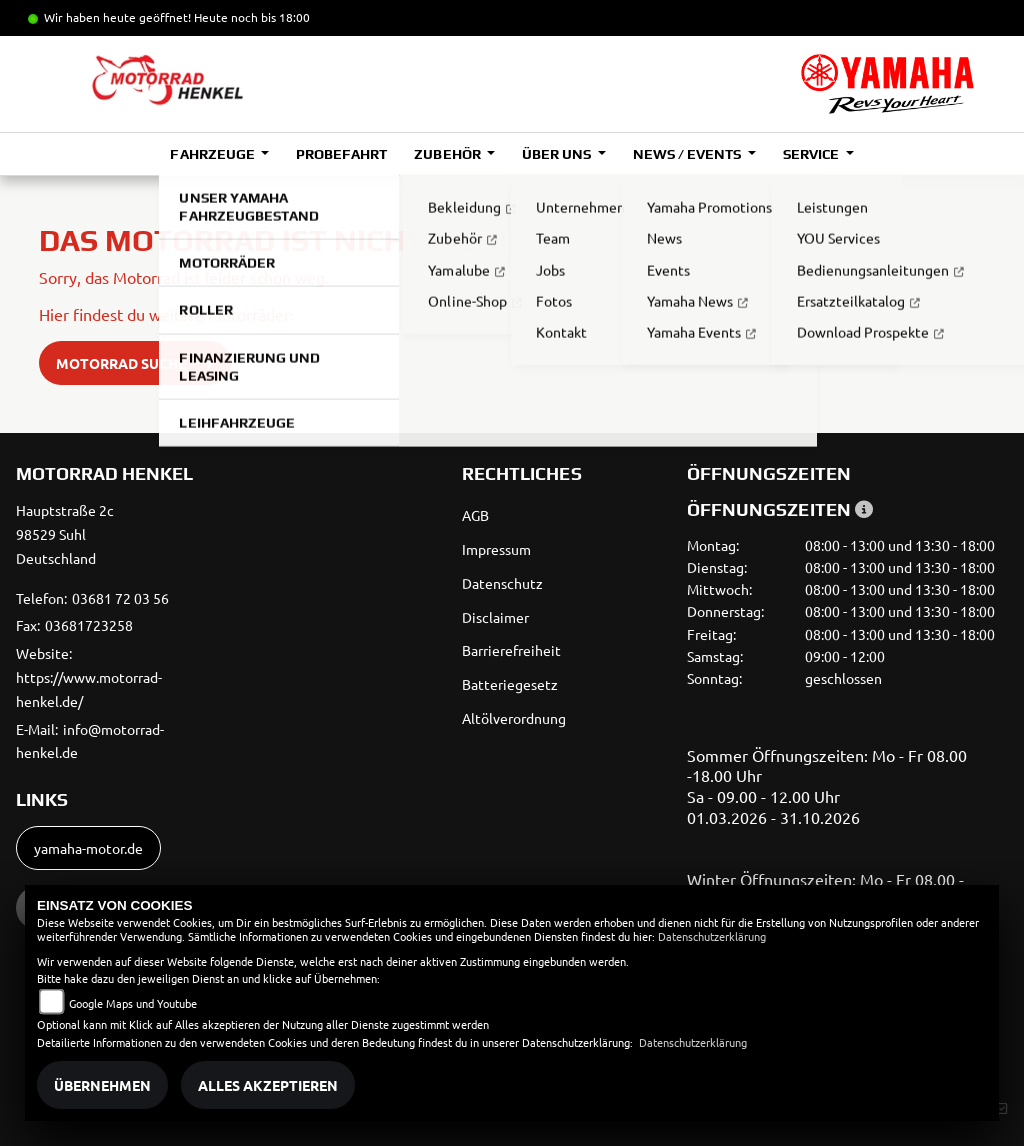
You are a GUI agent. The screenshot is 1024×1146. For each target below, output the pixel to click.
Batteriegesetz (510, 684)
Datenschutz (502, 583)
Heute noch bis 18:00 (252, 17)
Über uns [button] (558, 154)
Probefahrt (341, 154)
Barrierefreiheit (511, 650)
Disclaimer (495, 617)
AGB (475, 515)
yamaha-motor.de (88, 848)
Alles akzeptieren (268, 1085)
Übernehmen (102, 1085)
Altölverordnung (514, 718)
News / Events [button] (688, 154)
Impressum (496, 549)
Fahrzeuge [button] (213, 154)
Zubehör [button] (448, 154)
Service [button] (812, 154)
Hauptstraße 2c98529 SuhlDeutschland (65, 534)
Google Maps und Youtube (133, 1003)
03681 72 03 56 (120, 598)
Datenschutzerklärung (712, 936)
